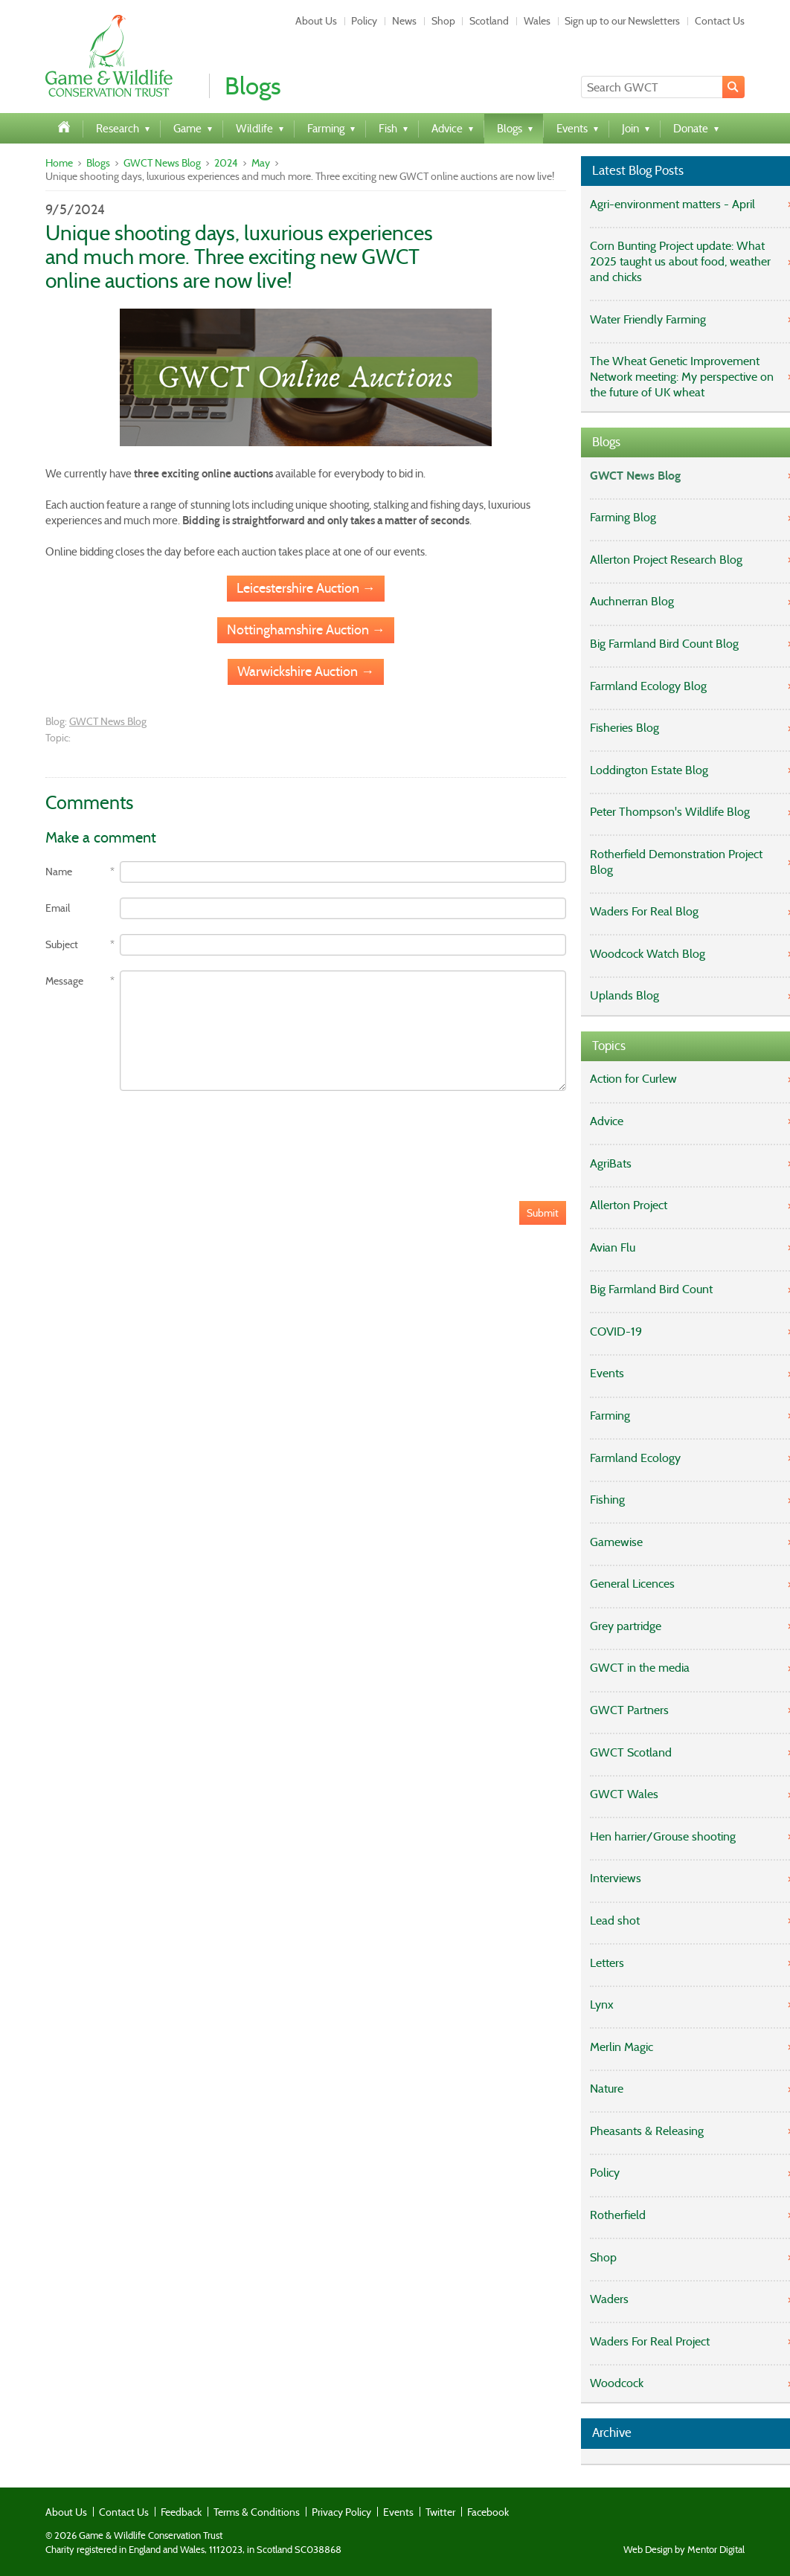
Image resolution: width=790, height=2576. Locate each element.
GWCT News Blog (162, 163)
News (404, 21)
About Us (316, 21)
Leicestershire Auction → (306, 588)
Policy (364, 21)
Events (398, 2512)
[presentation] (158, 1135)
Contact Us (720, 21)
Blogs (98, 163)
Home (59, 163)
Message (64, 981)
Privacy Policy (341, 2512)
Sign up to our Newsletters (622, 21)
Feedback (181, 2512)
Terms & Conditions (256, 2512)
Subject (61, 944)
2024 (226, 163)
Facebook (488, 2512)
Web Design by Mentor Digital (684, 2550)
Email (57, 908)
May (260, 163)
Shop (443, 21)
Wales (537, 21)
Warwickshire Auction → (305, 671)
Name (58, 872)
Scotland (489, 21)
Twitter (440, 2512)
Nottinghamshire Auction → (306, 630)
